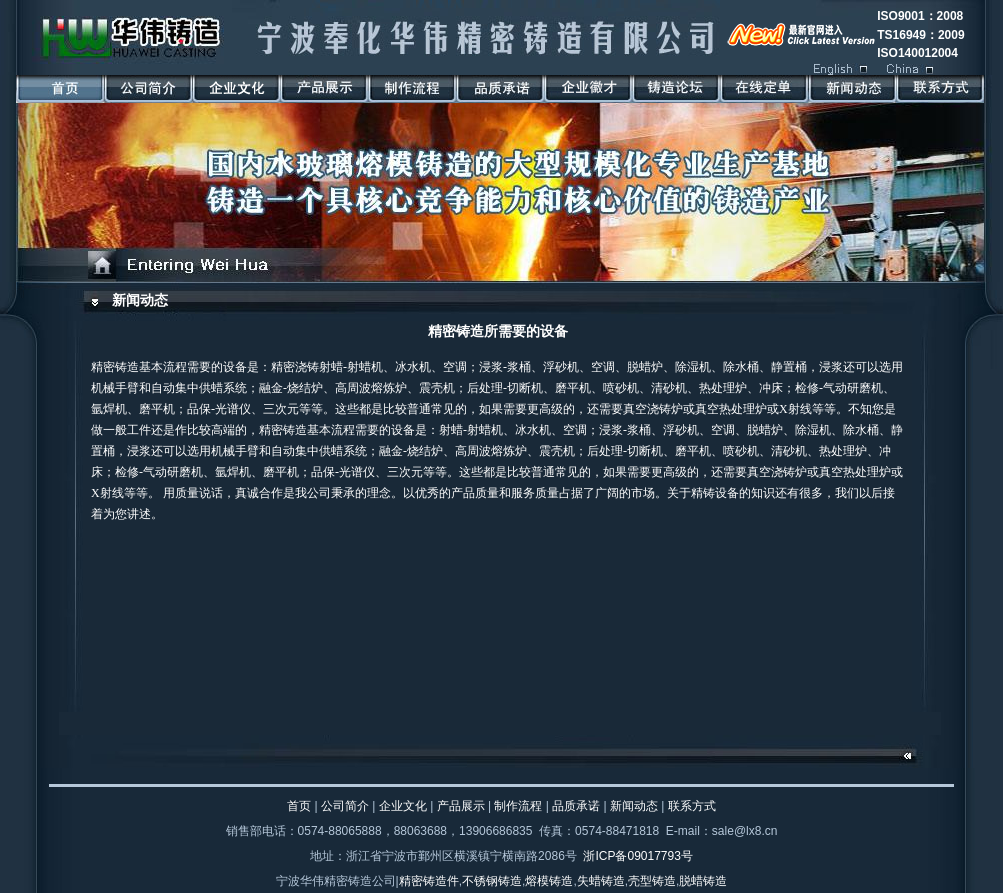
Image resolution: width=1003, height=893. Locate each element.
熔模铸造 (549, 881)
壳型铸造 (652, 881)
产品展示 (461, 806)
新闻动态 (140, 300)
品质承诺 (576, 806)
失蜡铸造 (601, 881)
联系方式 (692, 806)
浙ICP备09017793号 (637, 856)
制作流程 (518, 806)
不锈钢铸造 (492, 881)
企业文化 (403, 806)
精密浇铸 (295, 367)
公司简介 (345, 806)
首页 (299, 806)
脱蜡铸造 (703, 881)
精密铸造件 (429, 881)
